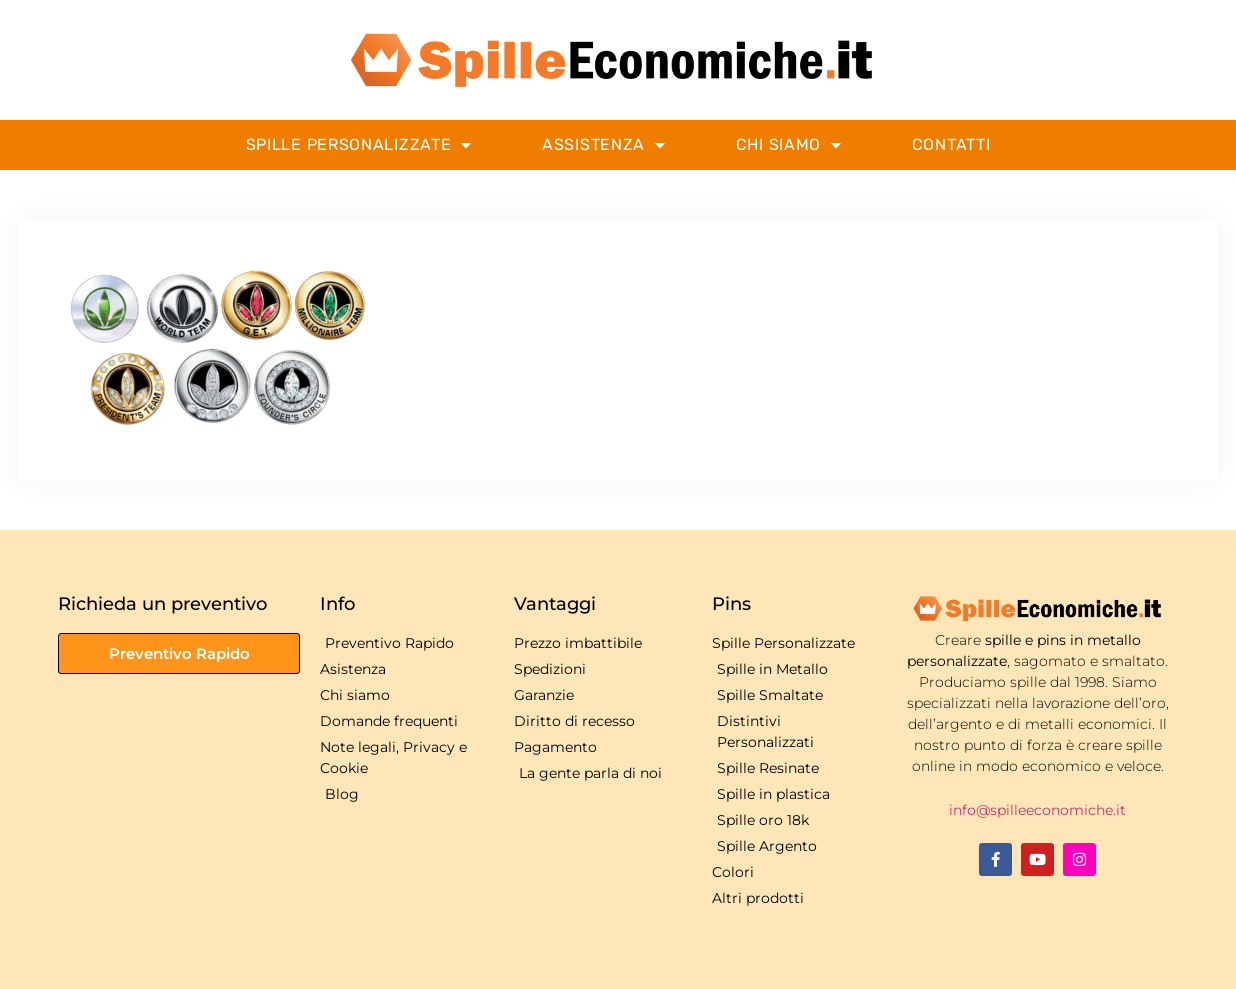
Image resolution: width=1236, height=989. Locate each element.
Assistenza (604, 145)
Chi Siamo (789, 145)
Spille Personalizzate (359, 145)
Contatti (951, 144)
